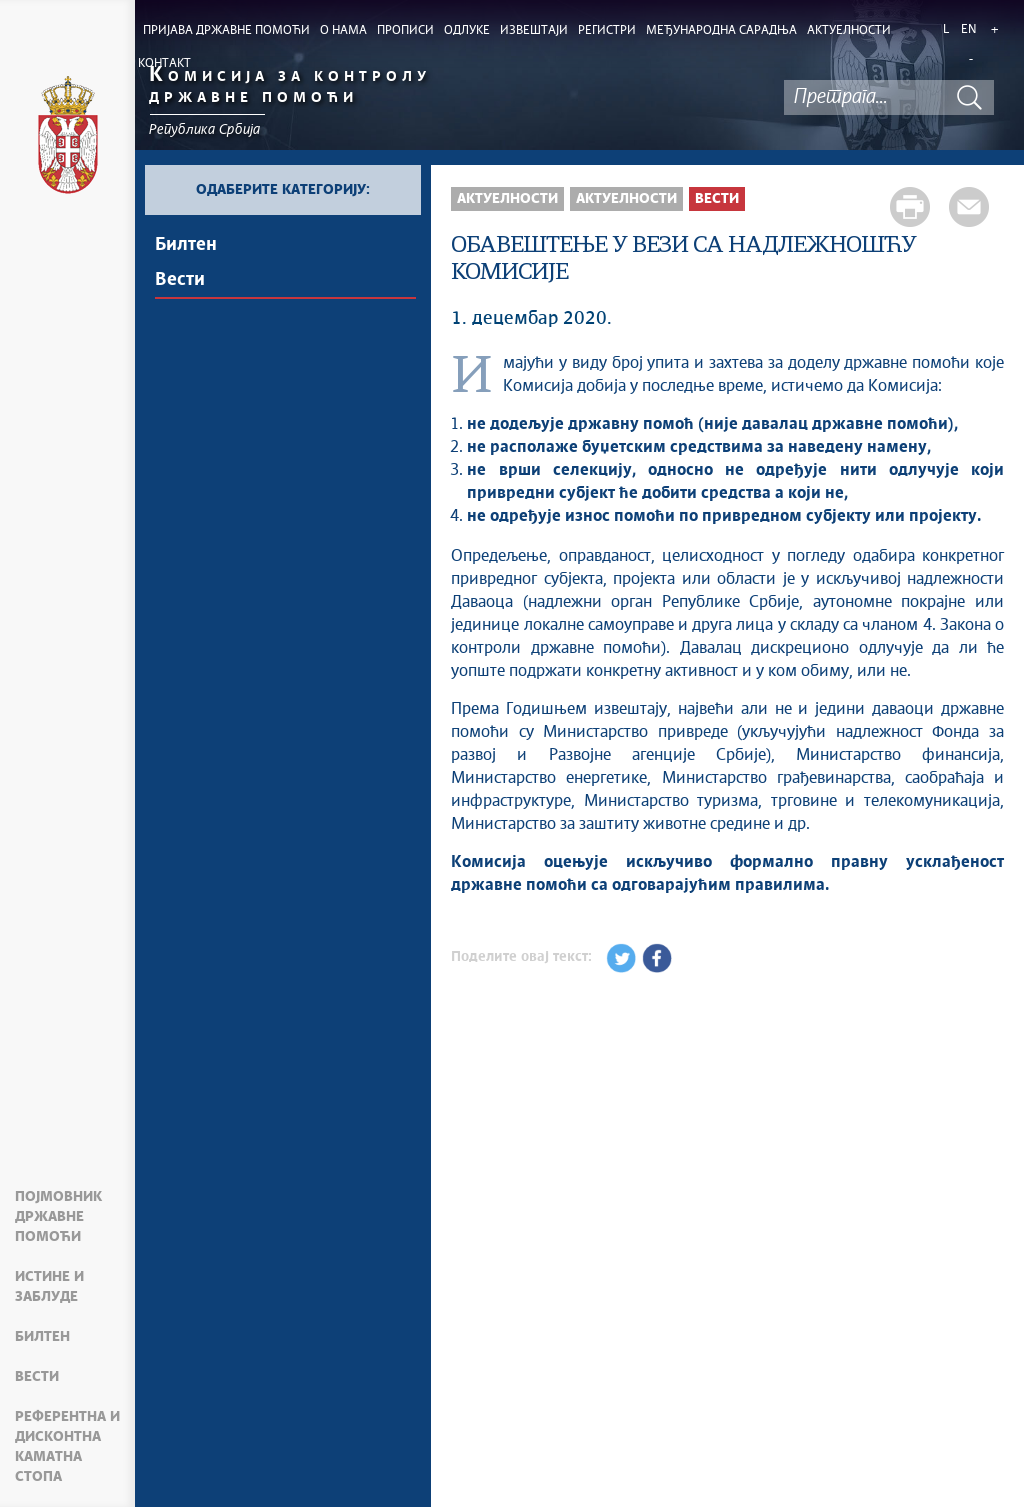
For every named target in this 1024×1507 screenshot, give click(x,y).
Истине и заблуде (49, 1287)
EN (968, 30)
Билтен (42, 1337)
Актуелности (507, 199)
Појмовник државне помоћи (58, 1217)
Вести (37, 1377)
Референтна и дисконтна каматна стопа (67, 1447)
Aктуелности (626, 199)
